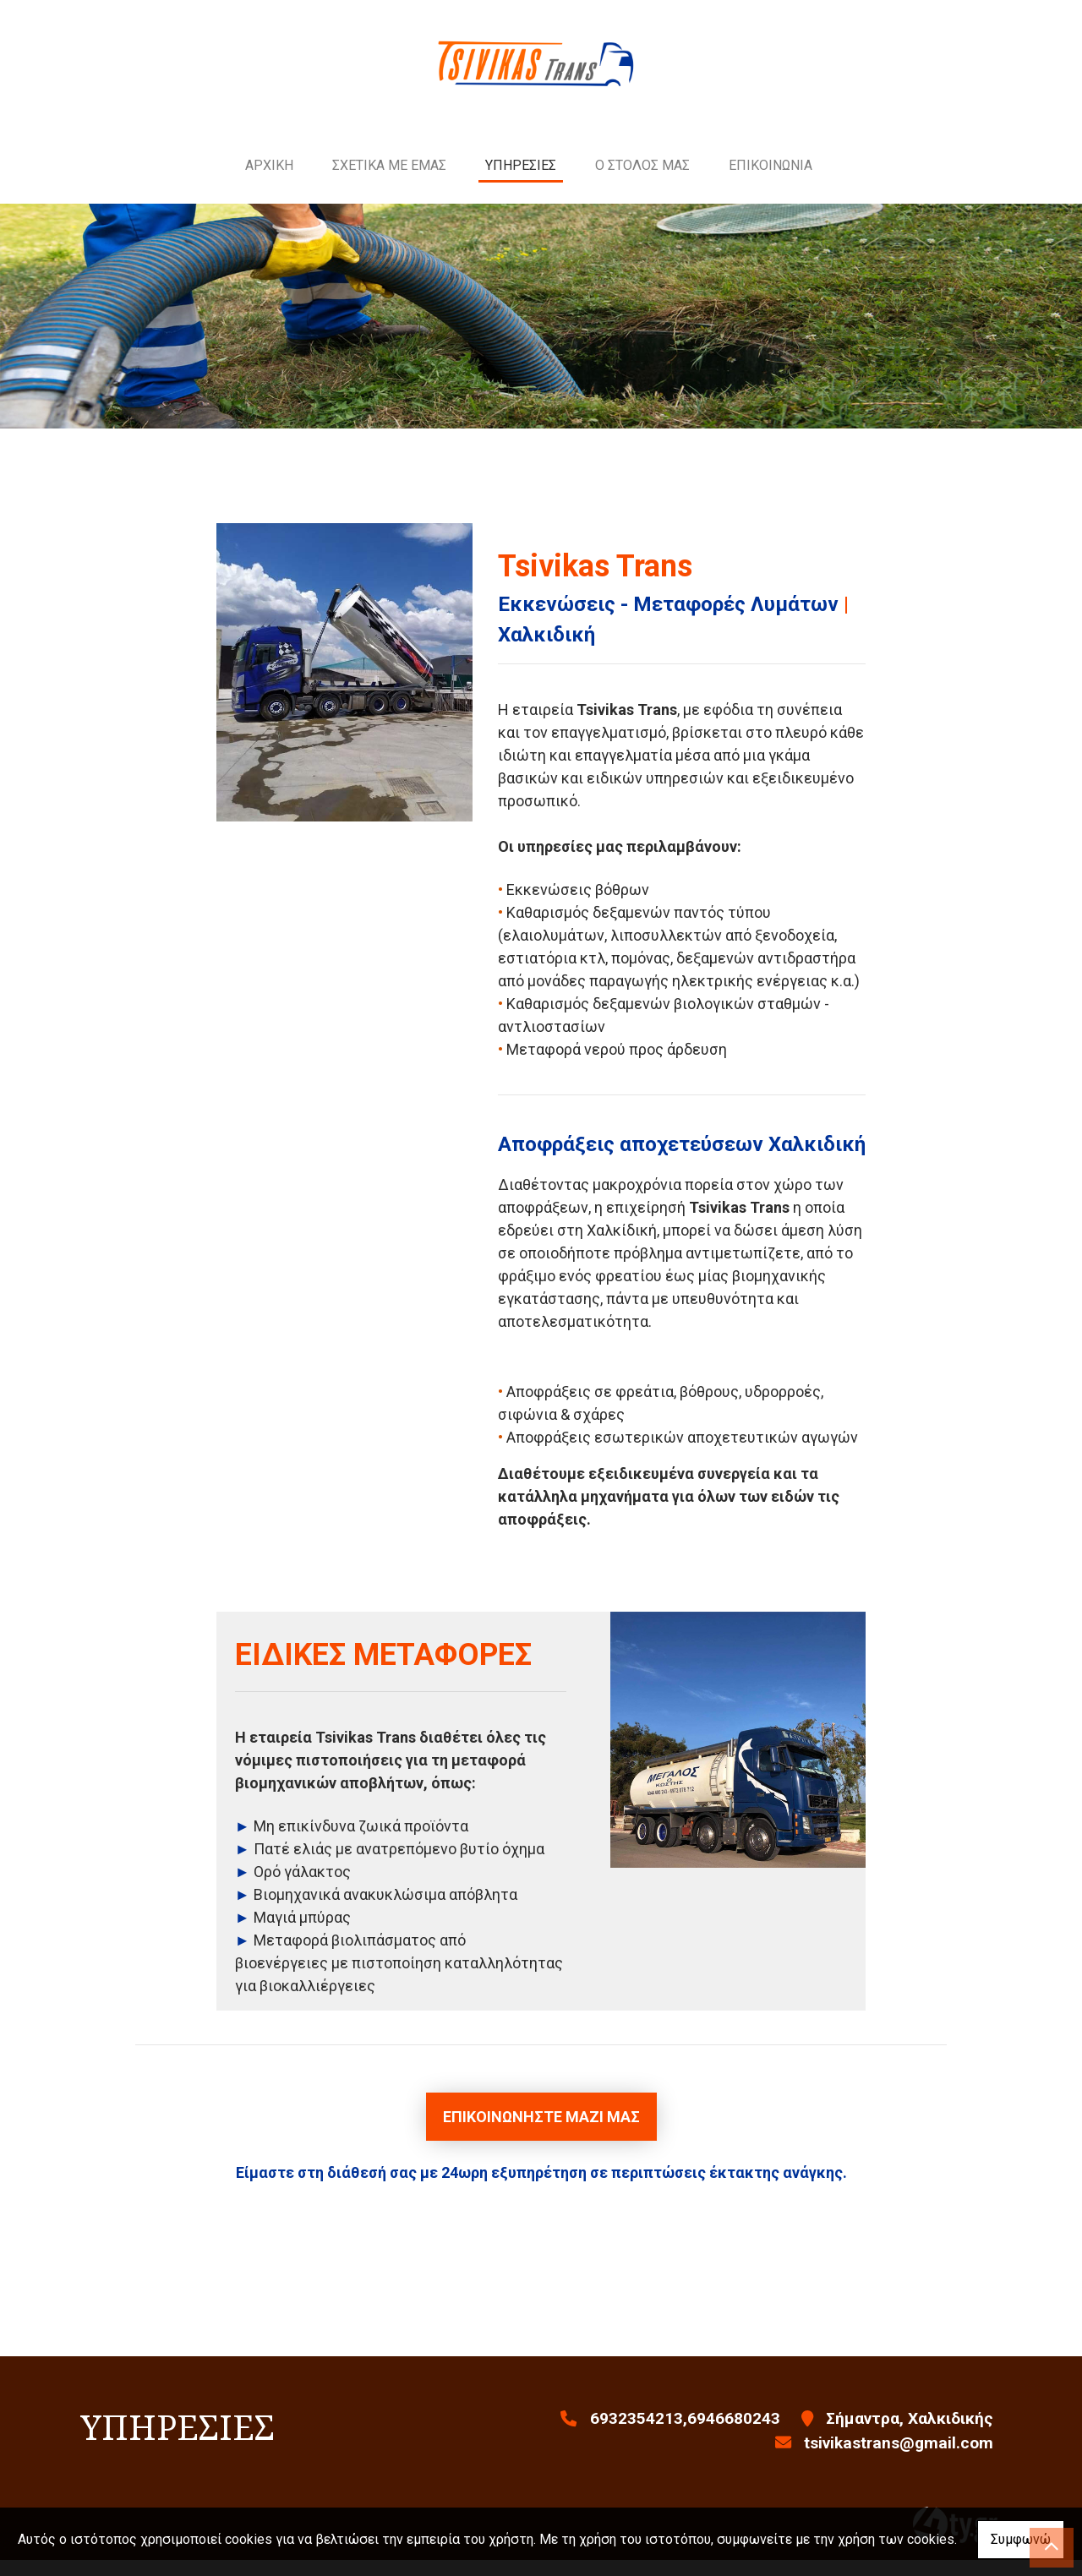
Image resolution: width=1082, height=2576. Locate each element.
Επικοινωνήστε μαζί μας (541, 2133)
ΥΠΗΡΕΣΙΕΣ (520, 181)
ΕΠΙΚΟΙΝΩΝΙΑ (770, 181)
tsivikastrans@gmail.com (898, 2459)
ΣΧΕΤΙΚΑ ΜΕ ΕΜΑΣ (389, 181)
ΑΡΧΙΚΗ (269, 181)
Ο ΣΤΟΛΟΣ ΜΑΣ (642, 181)
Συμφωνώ (1021, 2539)
